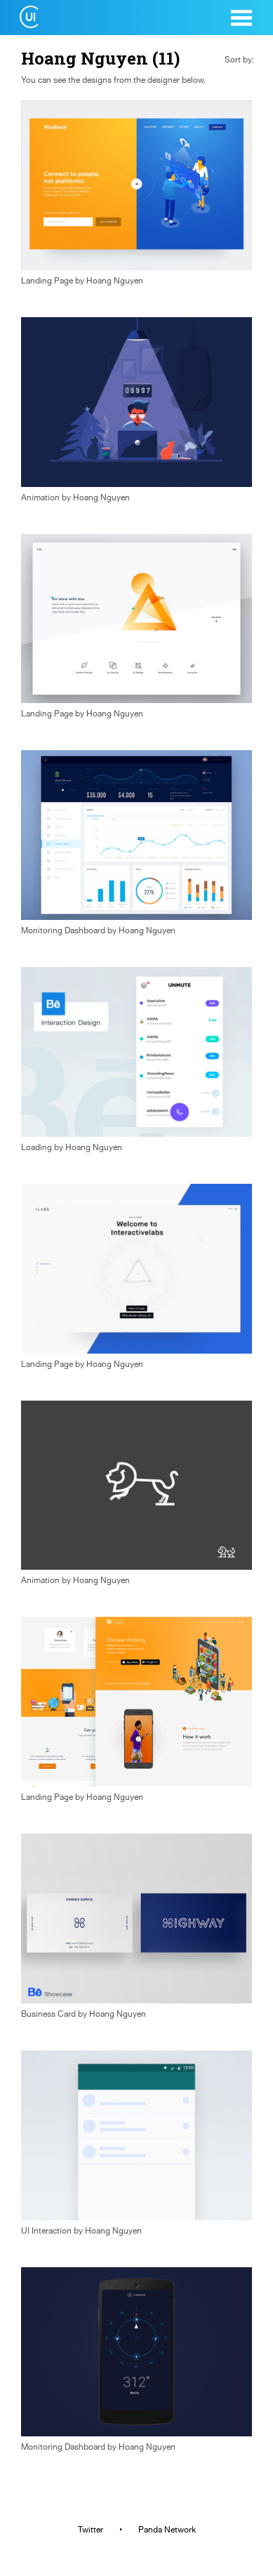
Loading (36, 1147)
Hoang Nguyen (114, 280)
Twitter (90, 2529)
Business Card (48, 2014)
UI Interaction (46, 2231)
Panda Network (167, 2529)
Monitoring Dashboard (63, 930)
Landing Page (47, 280)
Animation (40, 497)
